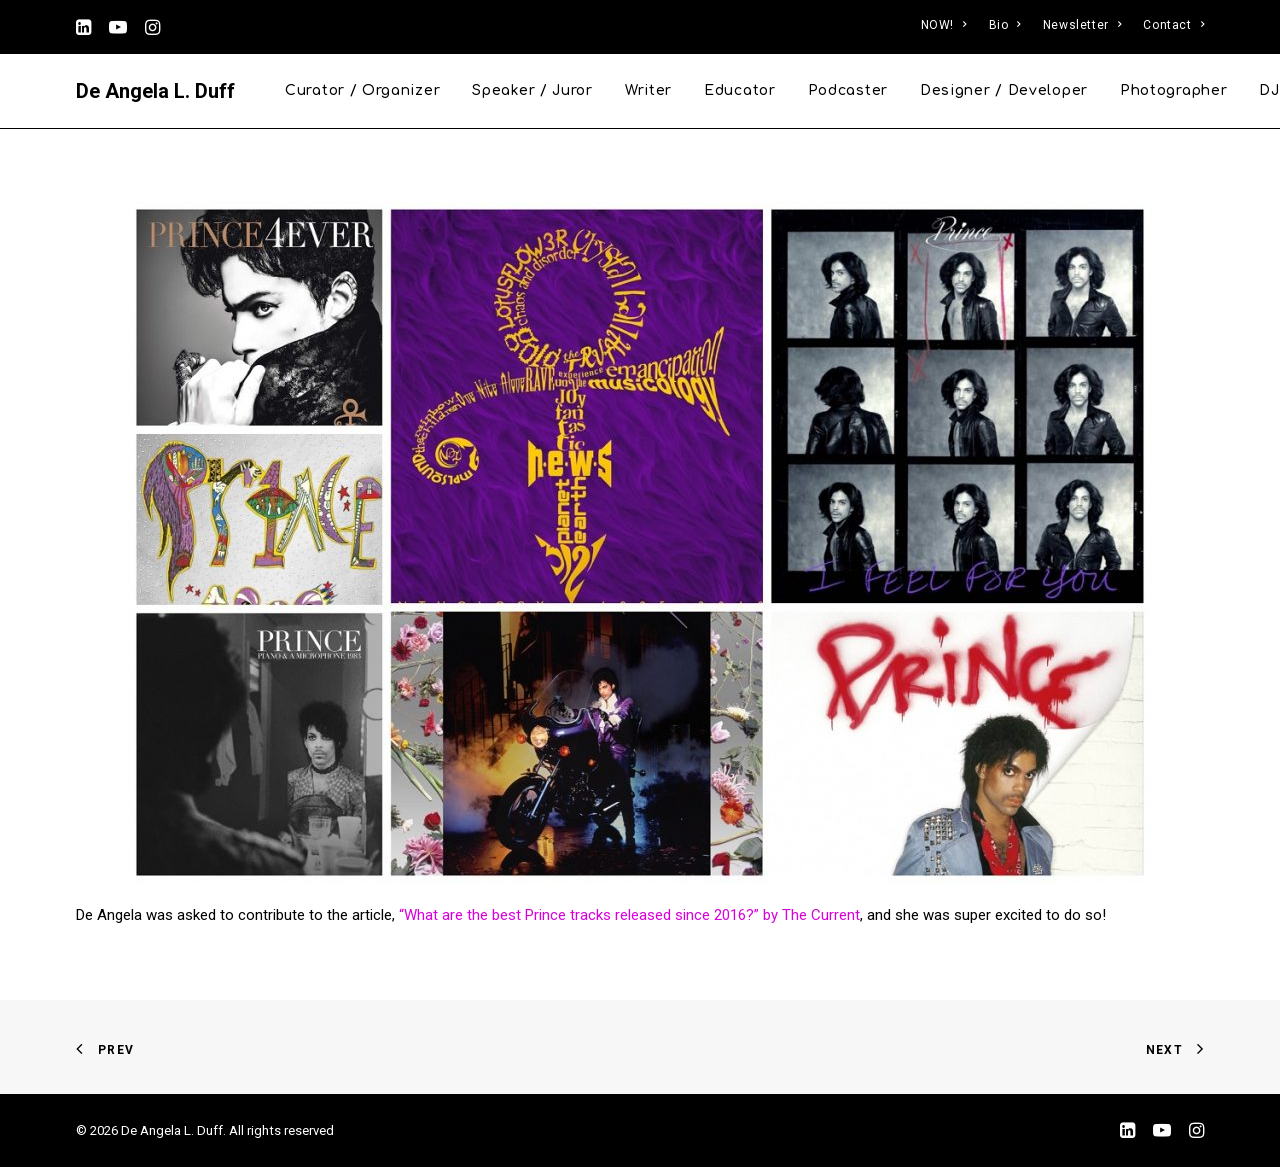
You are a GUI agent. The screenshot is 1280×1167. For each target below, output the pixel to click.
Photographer (1173, 90)
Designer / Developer (1004, 90)
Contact (1173, 25)
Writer (648, 90)
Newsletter (1082, 25)
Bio (1005, 25)
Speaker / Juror (532, 90)
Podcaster (848, 90)
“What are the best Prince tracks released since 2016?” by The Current (629, 915)
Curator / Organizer (362, 90)
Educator (740, 90)
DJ (1269, 90)
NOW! (944, 25)
